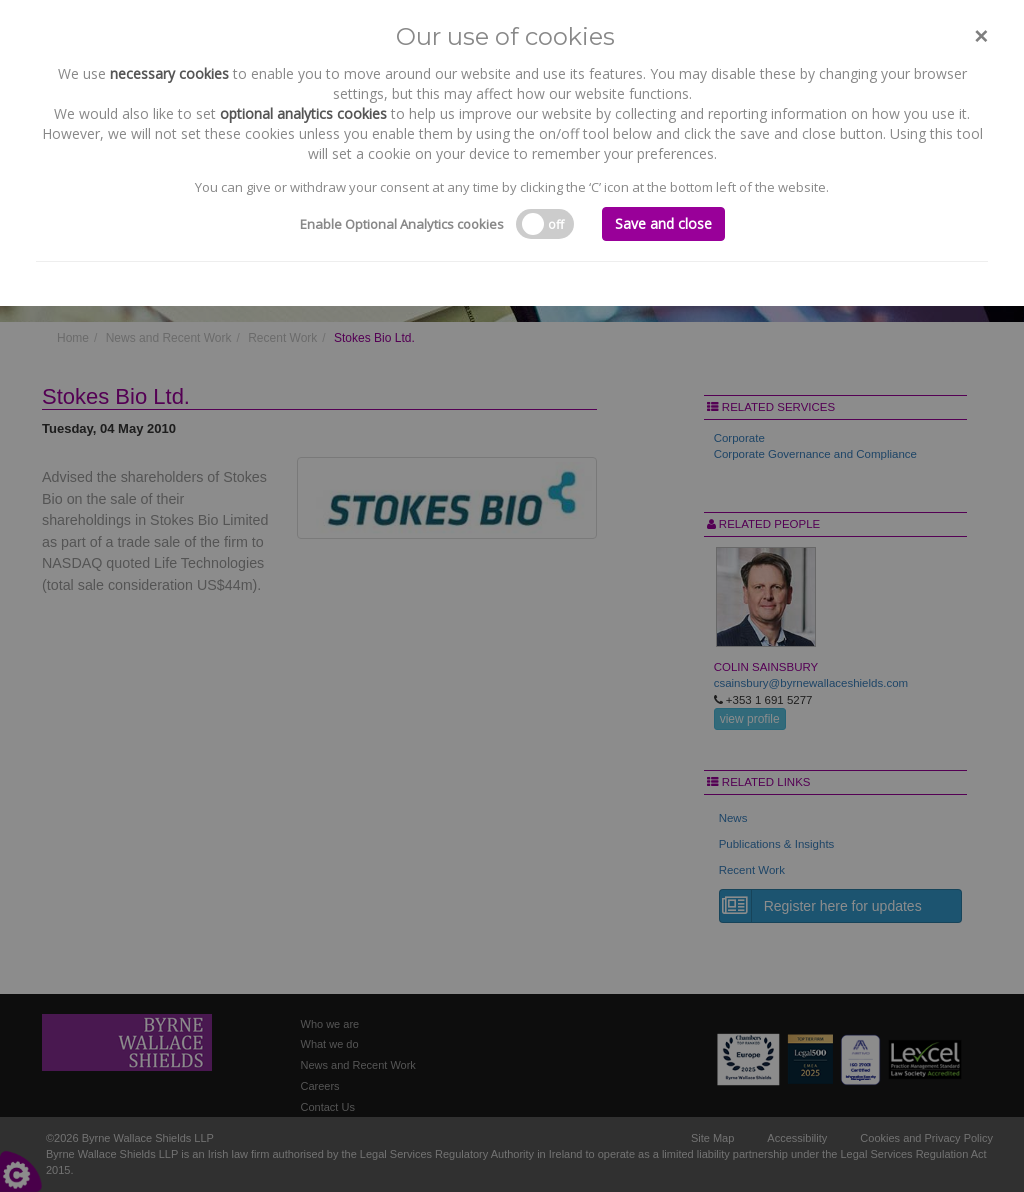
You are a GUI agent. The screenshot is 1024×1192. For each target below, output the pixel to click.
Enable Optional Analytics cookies (402, 224)
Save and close (663, 223)
